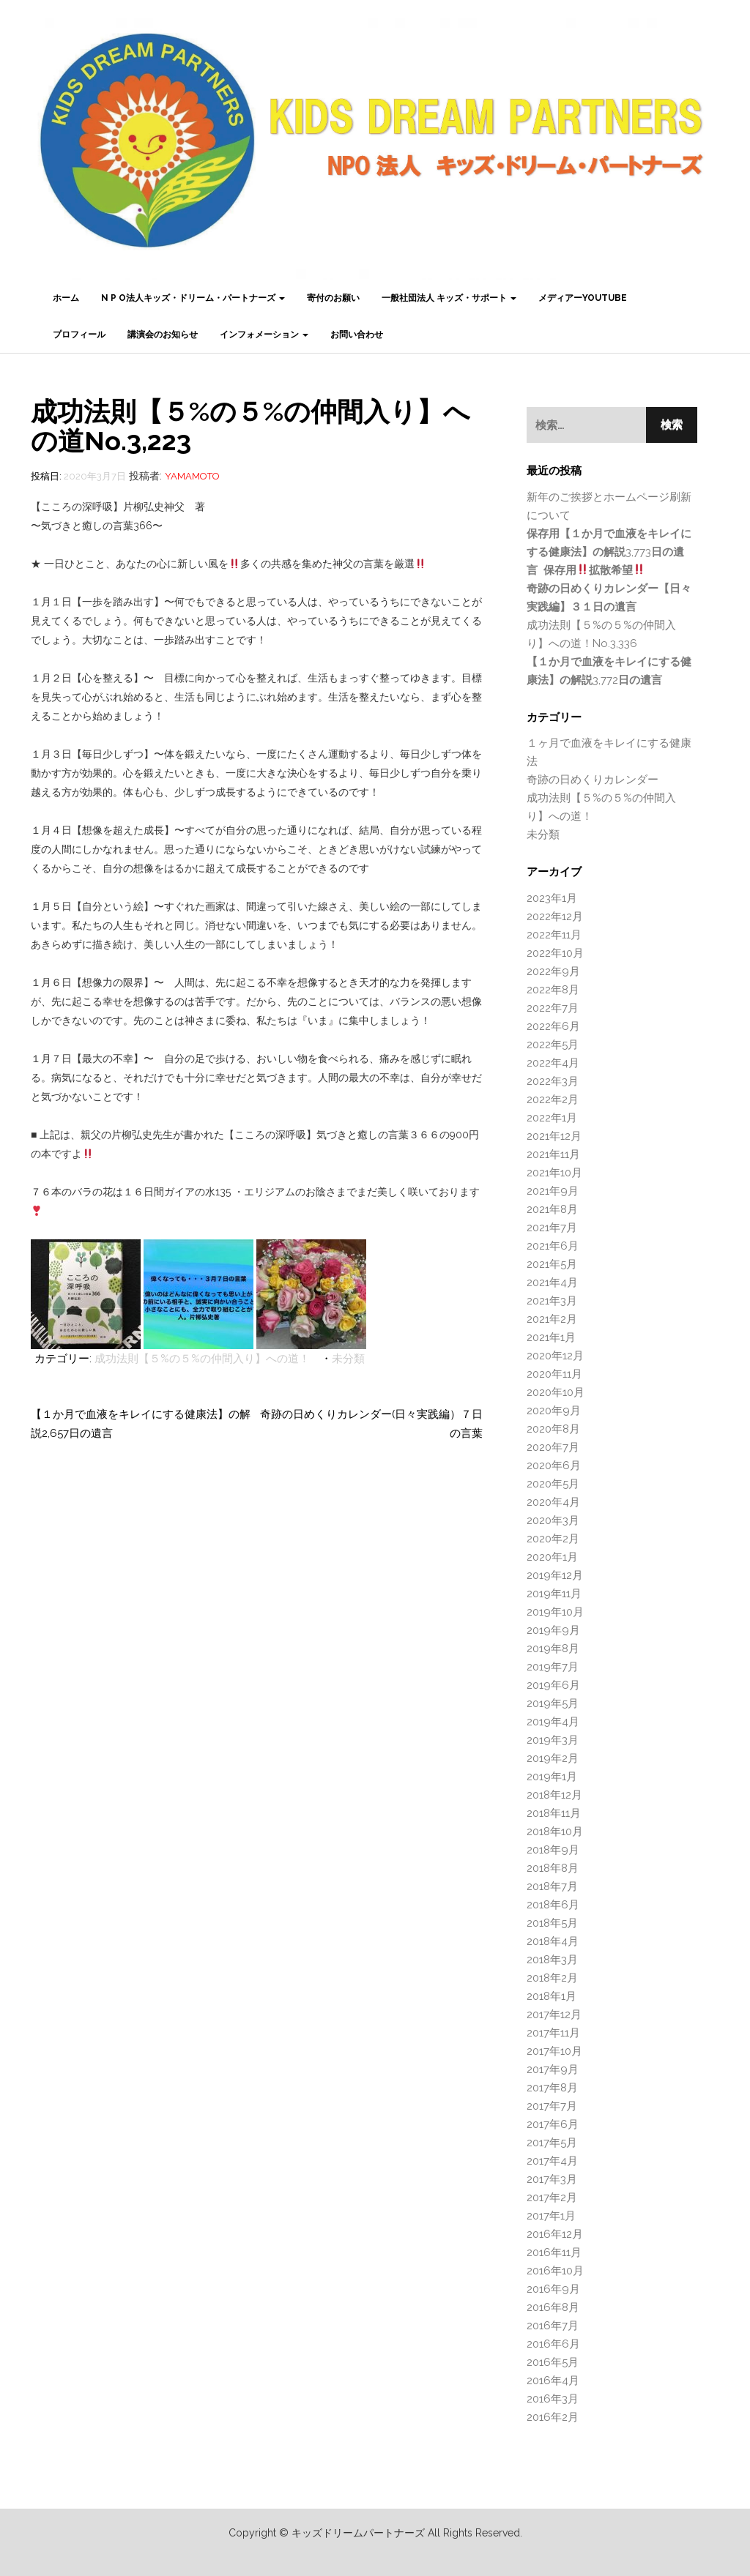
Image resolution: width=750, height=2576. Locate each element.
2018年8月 (553, 1868)
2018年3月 (552, 1959)
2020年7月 (553, 1447)
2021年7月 (552, 1227)
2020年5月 (553, 1483)
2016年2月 (553, 2417)
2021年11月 (553, 1154)
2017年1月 (551, 2215)
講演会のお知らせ (162, 334)
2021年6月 (553, 1245)
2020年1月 (552, 1557)
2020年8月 (553, 1429)
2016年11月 (554, 2252)
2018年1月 (551, 1996)
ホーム (66, 298)
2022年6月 (553, 1026)
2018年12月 (554, 1795)
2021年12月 (554, 1136)
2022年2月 (553, 1099)
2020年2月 (553, 1538)
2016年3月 (553, 2398)
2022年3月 (553, 1081)
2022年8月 (553, 989)
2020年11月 (554, 1374)
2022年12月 (555, 916)
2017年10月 (554, 2051)
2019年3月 (553, 1740)
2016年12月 (555, 2234)
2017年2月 (552, 2197)
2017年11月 (553, 2032)
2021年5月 (552, 1264)
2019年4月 (553, 1721)
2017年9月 (553, 2069)
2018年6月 (553, 1904)
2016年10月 (555, 2270)
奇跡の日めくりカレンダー (592, 779)
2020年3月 (553, 1520)
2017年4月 (552, 2161)
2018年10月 (555, 1831)
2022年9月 (553, 971)
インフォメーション (264, 334)
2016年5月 (553, 2362)
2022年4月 (553, 1062)
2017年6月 (553, 2124)
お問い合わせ (356, 334)
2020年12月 (555, 1355)
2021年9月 (553, 1191)
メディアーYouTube (582, 298)
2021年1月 (551, 1337)
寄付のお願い (333, 298)
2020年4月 (553, 1502)
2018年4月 (553, 1941)
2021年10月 (554, 1172)
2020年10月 (555, 1392)
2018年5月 (552, 1923)
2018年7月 (552, 1886)
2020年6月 (554, 1465)
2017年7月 (552, 2106)
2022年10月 (555, 953)
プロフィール (79, 334)
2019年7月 (553, 1666)
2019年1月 (552, 1776)
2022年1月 (552, 1117)
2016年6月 (553, 2344)
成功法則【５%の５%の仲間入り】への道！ (202, 1358)
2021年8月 (552, 1209)
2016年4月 (553, 2380)
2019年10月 (555, 1612)
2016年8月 (553, 2307)
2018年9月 (553, 1849)
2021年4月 (552, 1282)
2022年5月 (553, 1044)
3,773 (609, 552)
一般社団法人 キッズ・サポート (449, 298)
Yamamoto (192, 476)
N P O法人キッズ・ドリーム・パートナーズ (193, 298)
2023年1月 (552, 898)
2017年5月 (552, 2142)
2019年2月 (553, 1758)
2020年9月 (554, 1410)
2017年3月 (552, 2179)
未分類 (348, 1358)
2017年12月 (554, 2014)
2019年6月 (553, 1685)
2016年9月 (553, 2289)
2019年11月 (554, 1593)
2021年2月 (552, 1319)
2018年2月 (552, 1978)
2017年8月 (552, 2087)
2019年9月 (553, 1630)
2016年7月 (553, 2325)
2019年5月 (553, 1703)
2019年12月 (555, 1575)
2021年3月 (552, 1300)
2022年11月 (554, 934)
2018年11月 (554, 1813)
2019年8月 (553, 1648)
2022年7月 (553, 1008)
